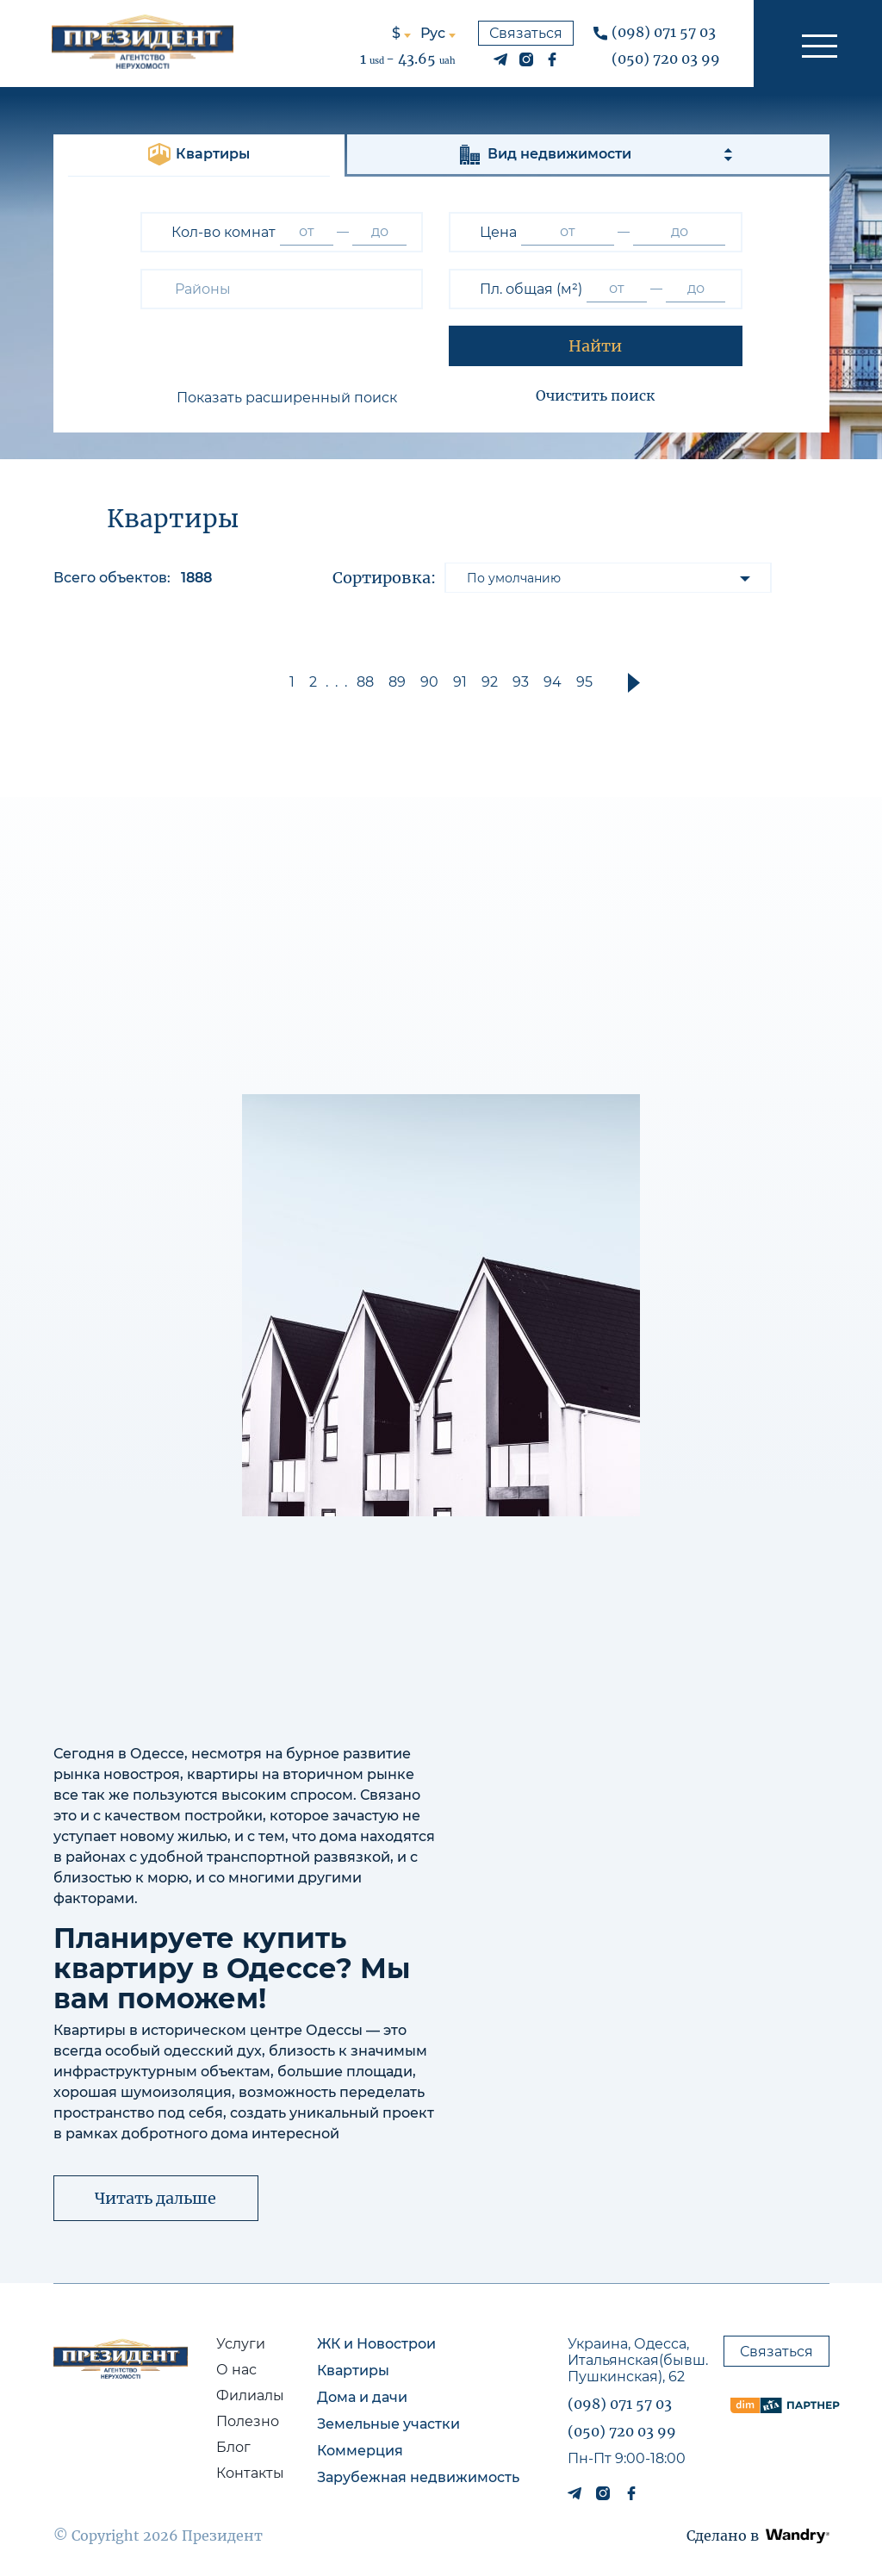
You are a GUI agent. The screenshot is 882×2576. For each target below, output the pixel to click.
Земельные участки (388, 2424)
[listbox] (608, 578)
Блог (233, 2447)
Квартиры (353, 2370)
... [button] (340, 682)
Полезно (247, 2421)
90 (429, 682)
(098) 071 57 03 (664, 31)
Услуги (240, 2344)
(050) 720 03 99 (666, 58)
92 (489, 682)
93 (520, 682)
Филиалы (250, 2395)
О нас (236, 2369)
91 (460, 682)
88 (365, 682)
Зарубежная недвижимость (418, 2477)
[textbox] (206, 289)
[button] (818, 43)
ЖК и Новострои (376, 2344)
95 (584, 682)
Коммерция (360, 2450)
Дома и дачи (362, 2397)
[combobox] (282, 289)
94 (552, 682)
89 (397, 682)
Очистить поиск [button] (595, 395)
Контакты (250, 2473)
